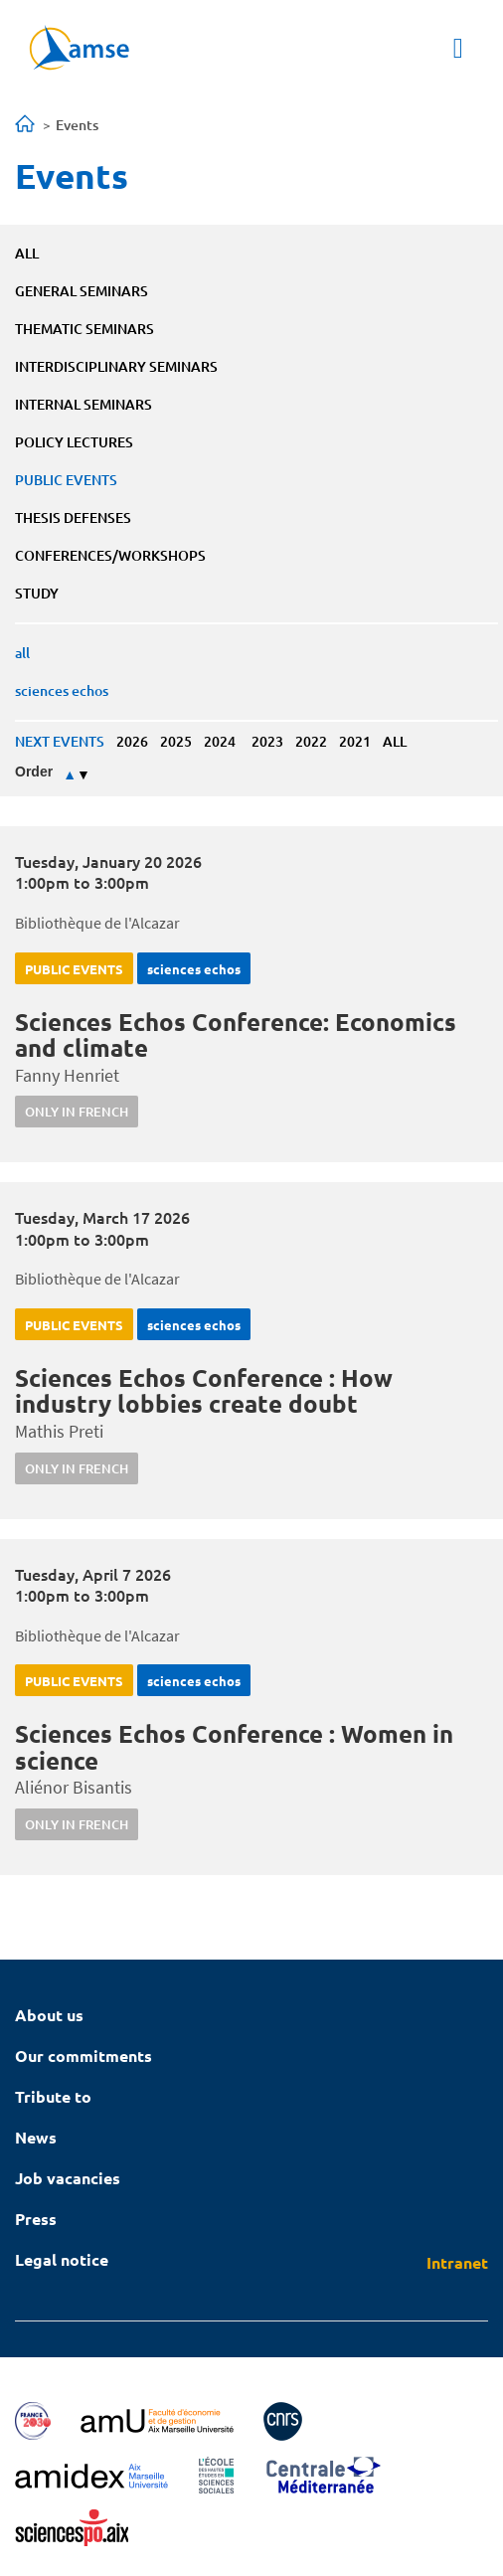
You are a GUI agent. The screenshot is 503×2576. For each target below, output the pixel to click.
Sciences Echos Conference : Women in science (234, 1746)
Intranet (457, 2262)
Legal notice (61, 2259)
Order (34, 771)
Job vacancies (67, 2177)
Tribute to (53, 2096)
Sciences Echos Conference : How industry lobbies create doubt (204, 1390)
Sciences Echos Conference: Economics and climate (235, 1034)
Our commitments (83, 2055)
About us (49, 2014)
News (36, 2137)
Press (36, 2218)
